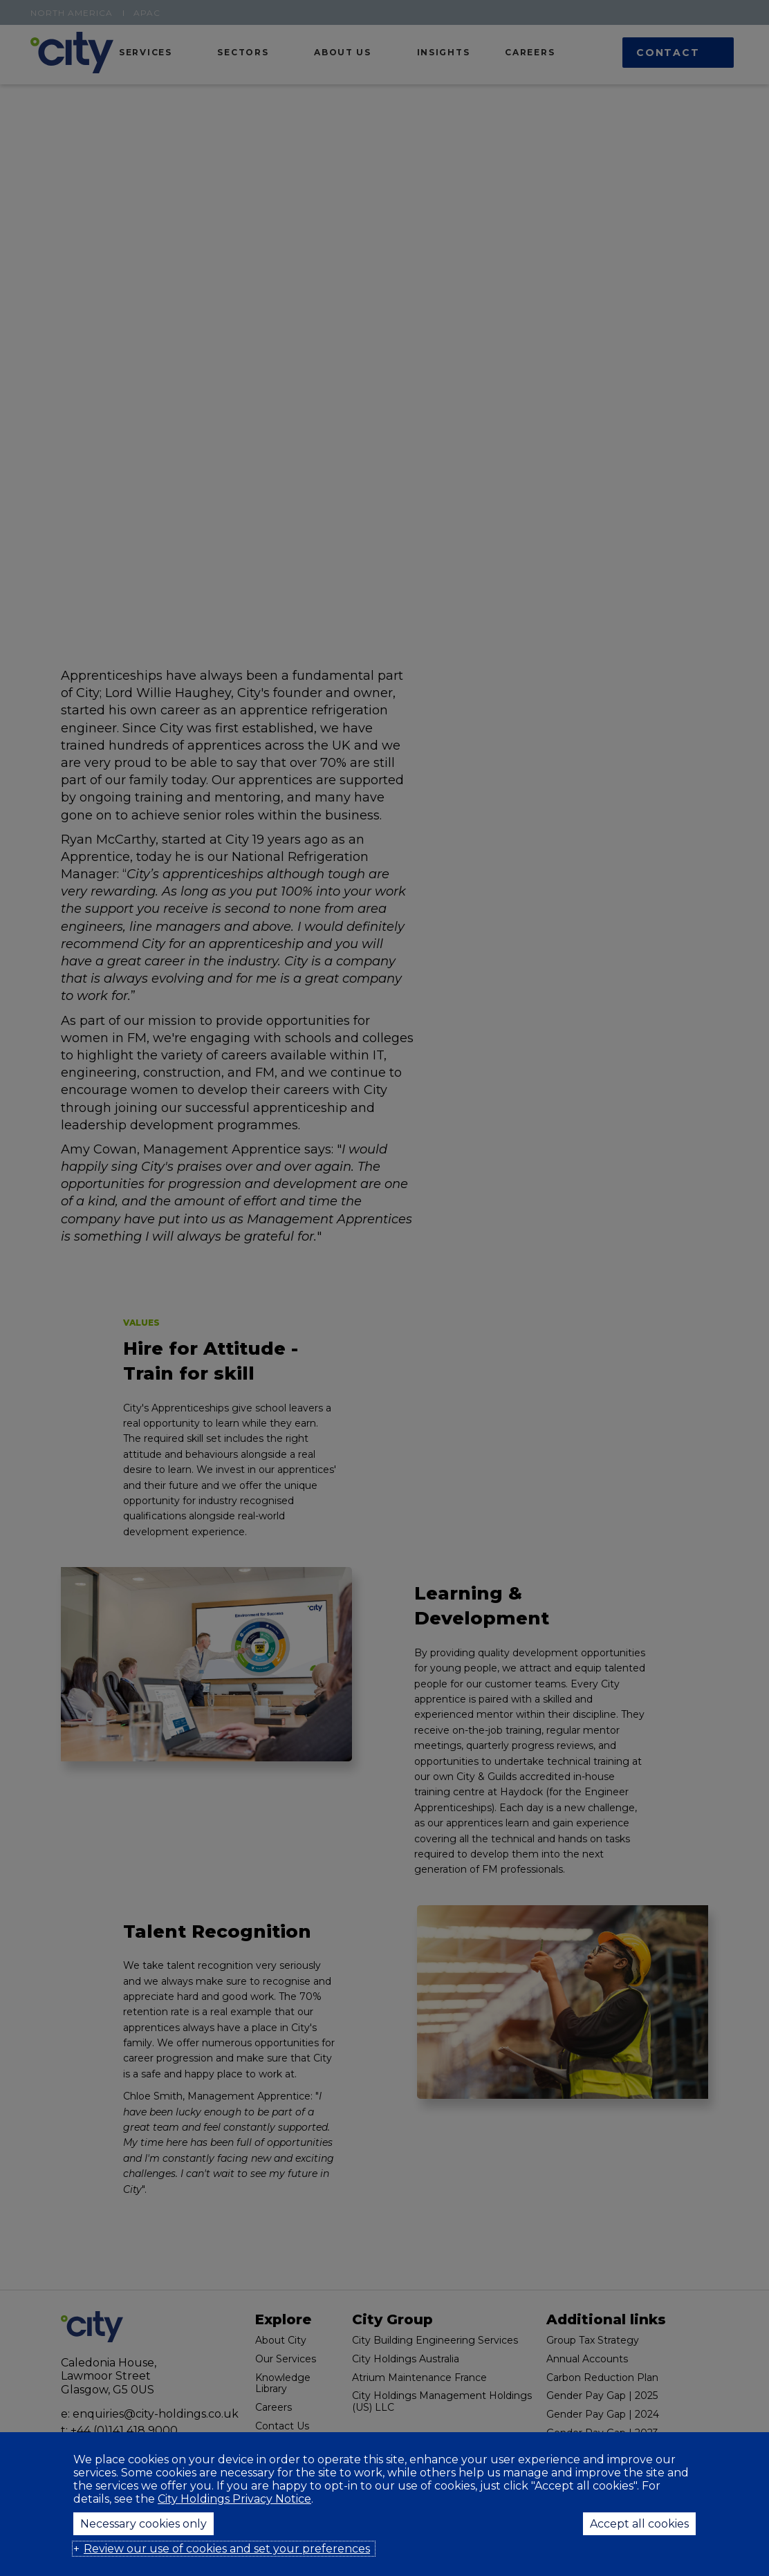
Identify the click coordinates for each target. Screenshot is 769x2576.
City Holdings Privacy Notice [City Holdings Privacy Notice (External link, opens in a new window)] (234, 2498)
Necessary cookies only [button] (143, 2523)
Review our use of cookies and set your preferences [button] (227, 2548)
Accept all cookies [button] (639, 2523)
